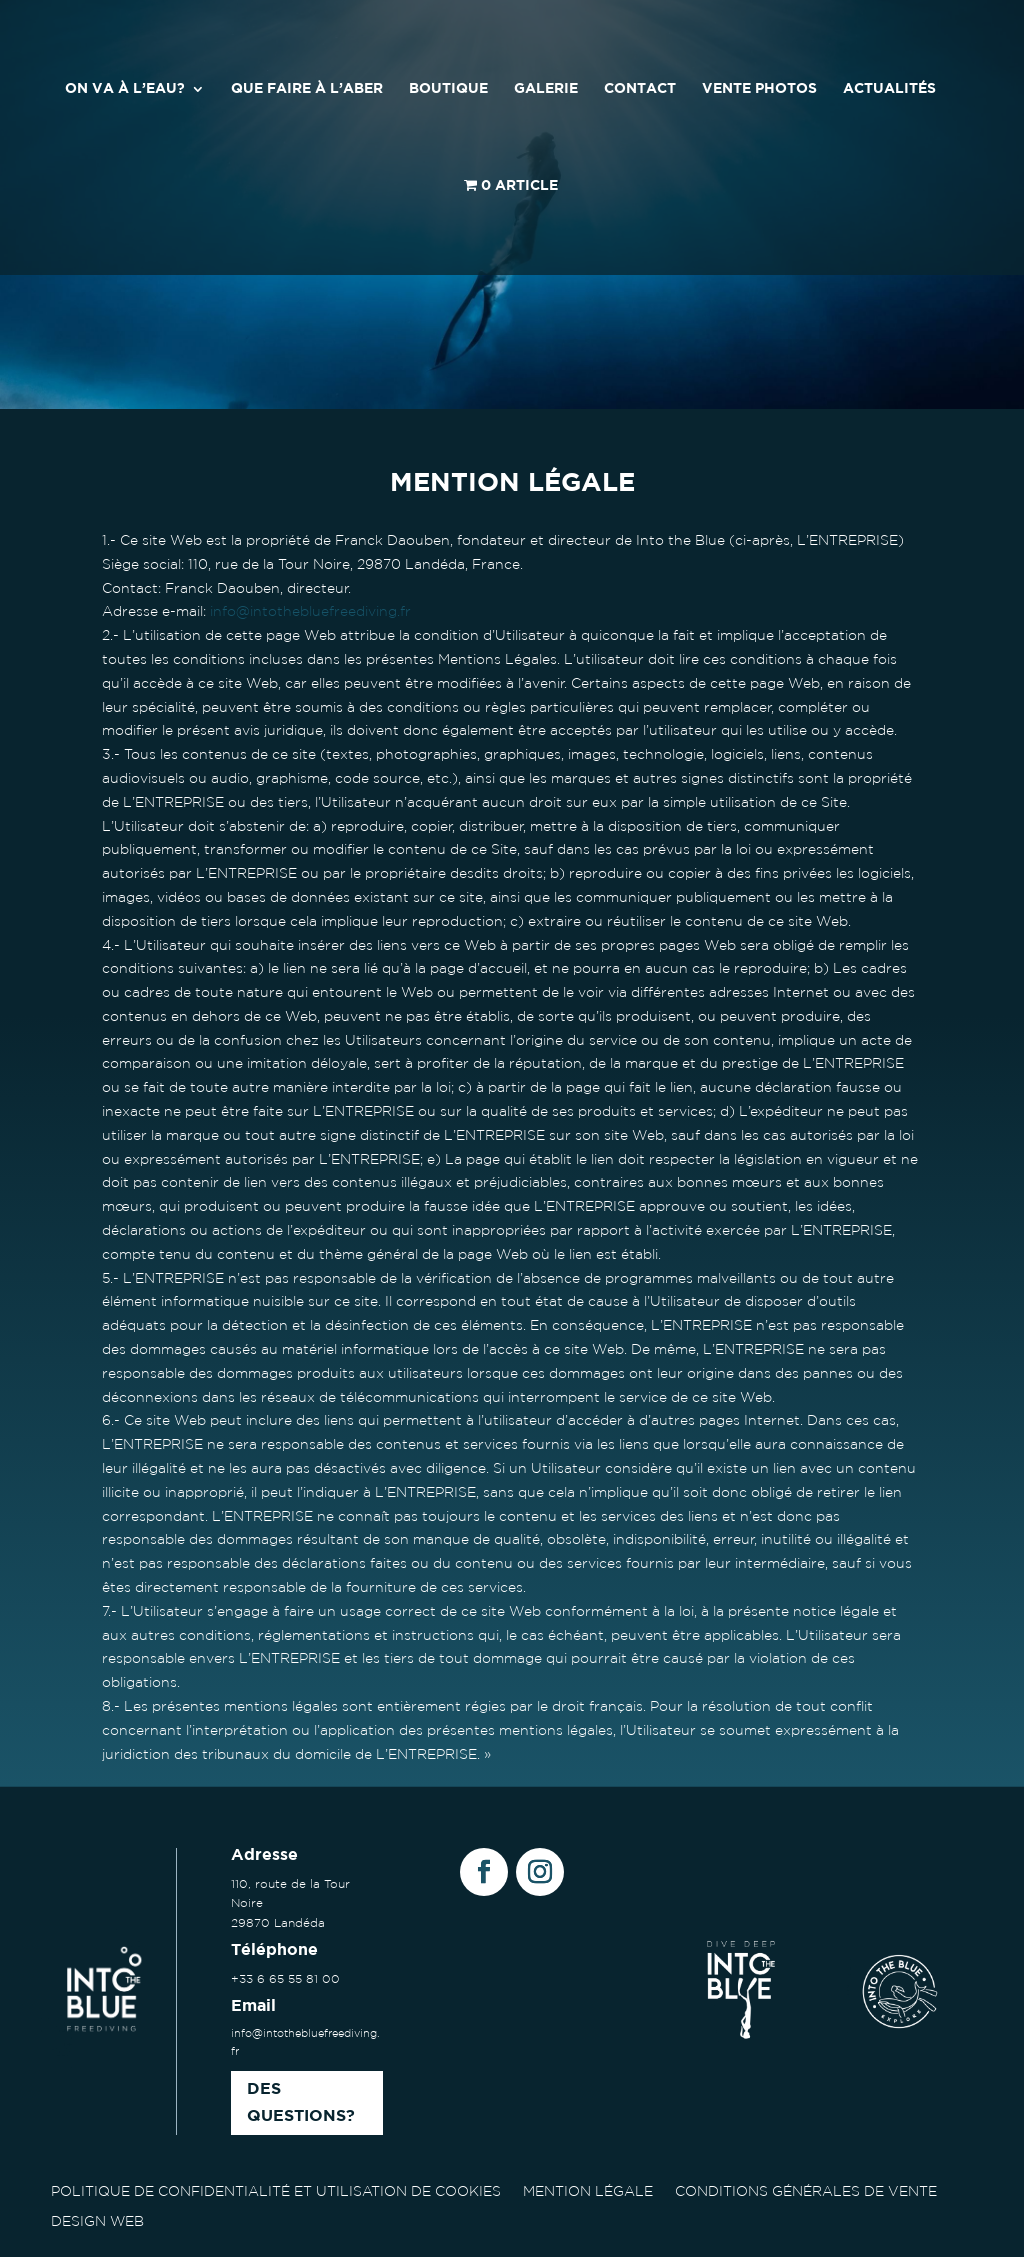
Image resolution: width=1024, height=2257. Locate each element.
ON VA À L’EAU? (125, 89)
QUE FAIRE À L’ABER (307, 89)
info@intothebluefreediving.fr (310, 611)
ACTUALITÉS (889, 89)
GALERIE (546, 89)
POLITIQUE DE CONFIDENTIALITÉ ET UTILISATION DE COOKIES (276, 2190)
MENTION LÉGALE (588, 2190)
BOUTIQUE (448, 89)
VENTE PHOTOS (759, 89)
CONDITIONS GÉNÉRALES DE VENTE (806, 2190)
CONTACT (640, 89)
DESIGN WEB (97, 2220)
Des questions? (301, 2103)
